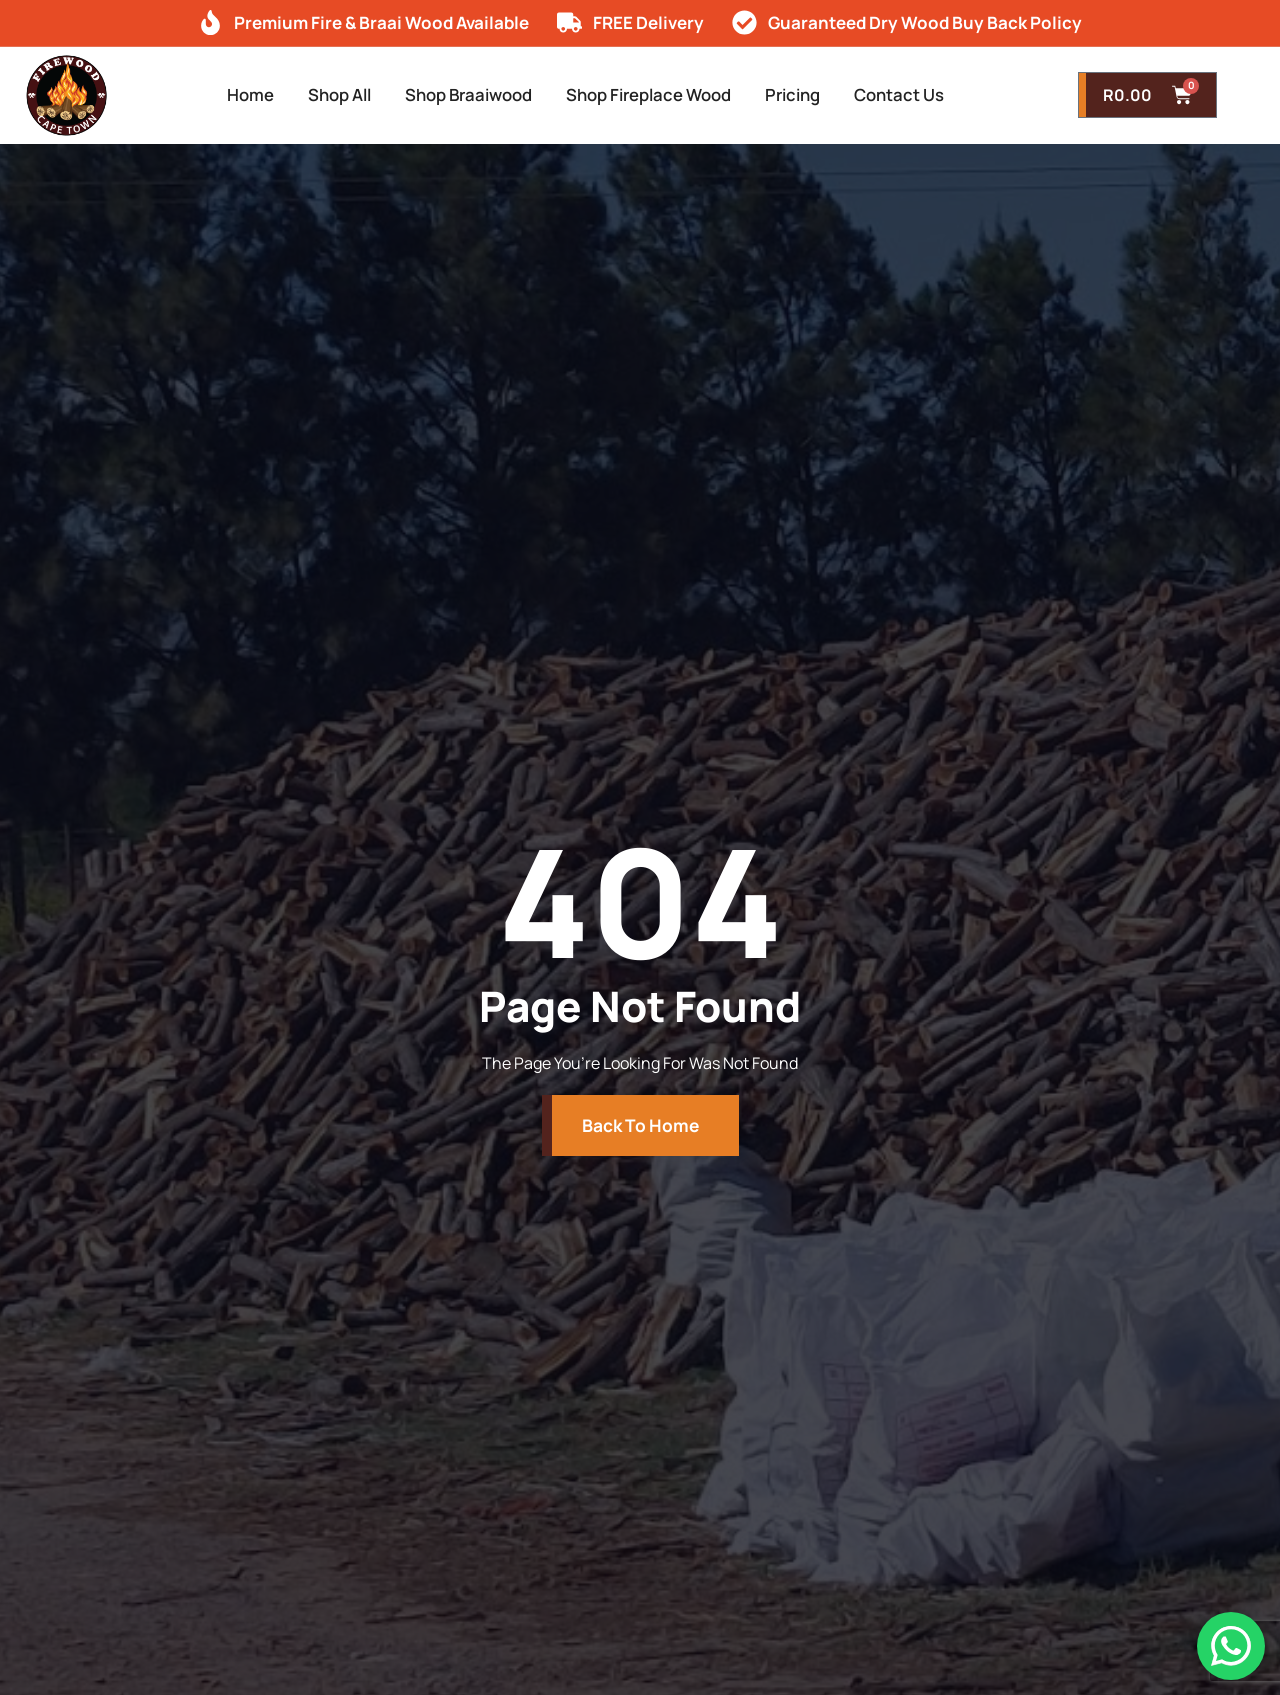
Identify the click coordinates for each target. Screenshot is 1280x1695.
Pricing (819, 95)
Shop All (313, 95)
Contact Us (938, 95)
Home (212, 95)
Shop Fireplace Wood (658, 95)
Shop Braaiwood (458, 95)
